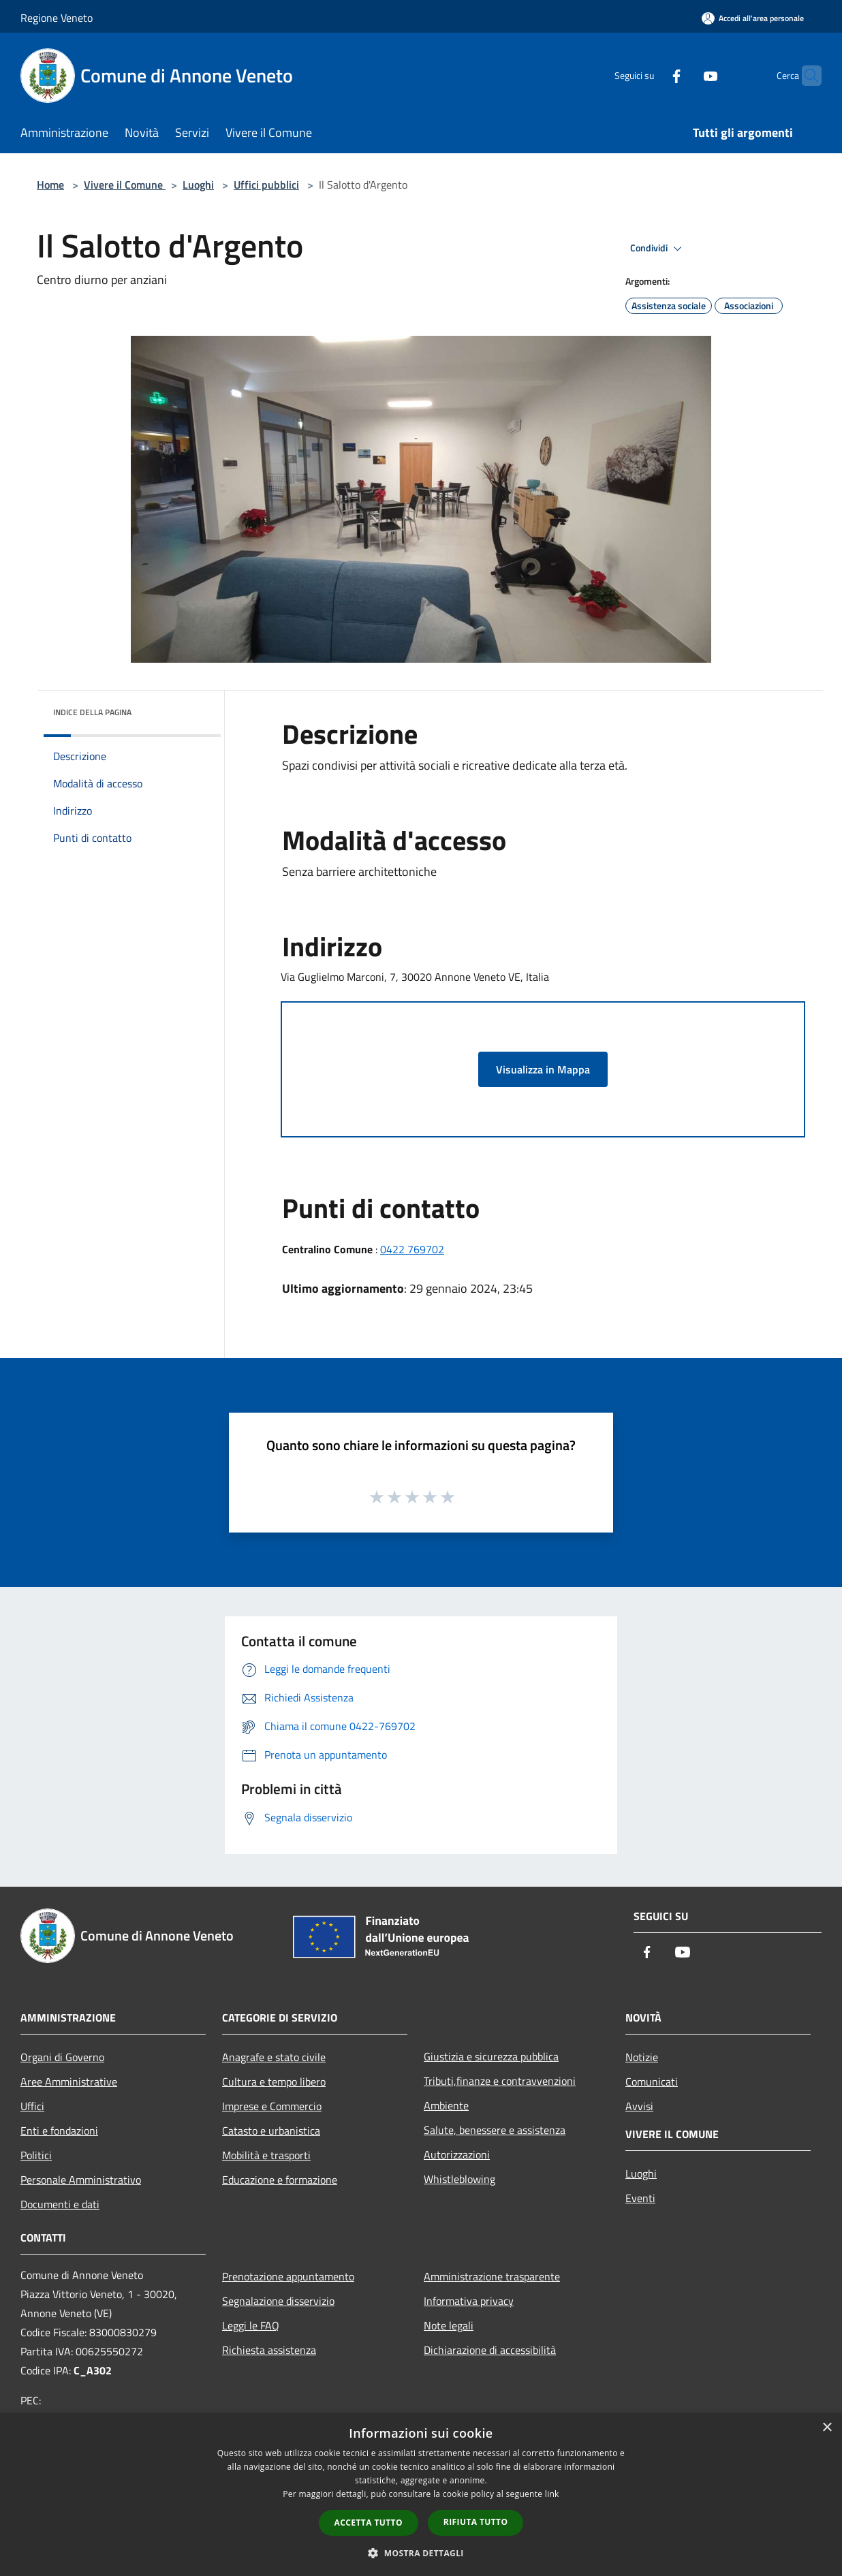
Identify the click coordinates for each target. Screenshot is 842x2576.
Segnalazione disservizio (278, 2301)
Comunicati (651, 2081)
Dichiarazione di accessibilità (490, 2350)
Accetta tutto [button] (368, 2522)
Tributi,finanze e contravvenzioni (500, 2081)
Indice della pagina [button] (92, 712)
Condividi (658, 248)
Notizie (641, 2057)
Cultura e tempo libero (274, 2081)
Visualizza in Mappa (543, 1069)
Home (50, 184)
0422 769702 (412, 1249)
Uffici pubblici (266, 184)
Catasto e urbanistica (271, 2130)
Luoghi (198, 184)
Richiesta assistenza (269, 2350)
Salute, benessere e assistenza (494, 2130)
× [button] (827, 2428)
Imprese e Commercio (272, 2106)
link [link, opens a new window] (552, 2494)
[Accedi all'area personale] (753, 18)
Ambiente (446, 2105)
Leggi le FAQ (250, 2325)
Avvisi (639, 2106)
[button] (421, 2553)
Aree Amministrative (68, 2081)
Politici (36, 2155)
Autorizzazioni (457, 2154)
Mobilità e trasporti (266, 2155)
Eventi (640, 2198)
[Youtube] (684, 75)
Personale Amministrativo (80, 2179)
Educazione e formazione (279, 2179)
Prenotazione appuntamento (288, 2276)
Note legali (448, 2325)
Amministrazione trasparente (492, 2276)
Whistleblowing (459, 2179)
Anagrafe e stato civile (274, 2057)
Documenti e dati (59, 2204)
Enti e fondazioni (59, 2130)
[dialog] (421, 2494)
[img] (192, 709)
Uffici (32, 2106)
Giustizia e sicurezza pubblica (491, 2056)
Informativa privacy (469, 2301)
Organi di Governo (62, 2057)
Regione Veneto (56, 18)
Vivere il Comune (125, 184)
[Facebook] (650, 75)
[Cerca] (805, 75)
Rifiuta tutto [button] (475, 2522)
